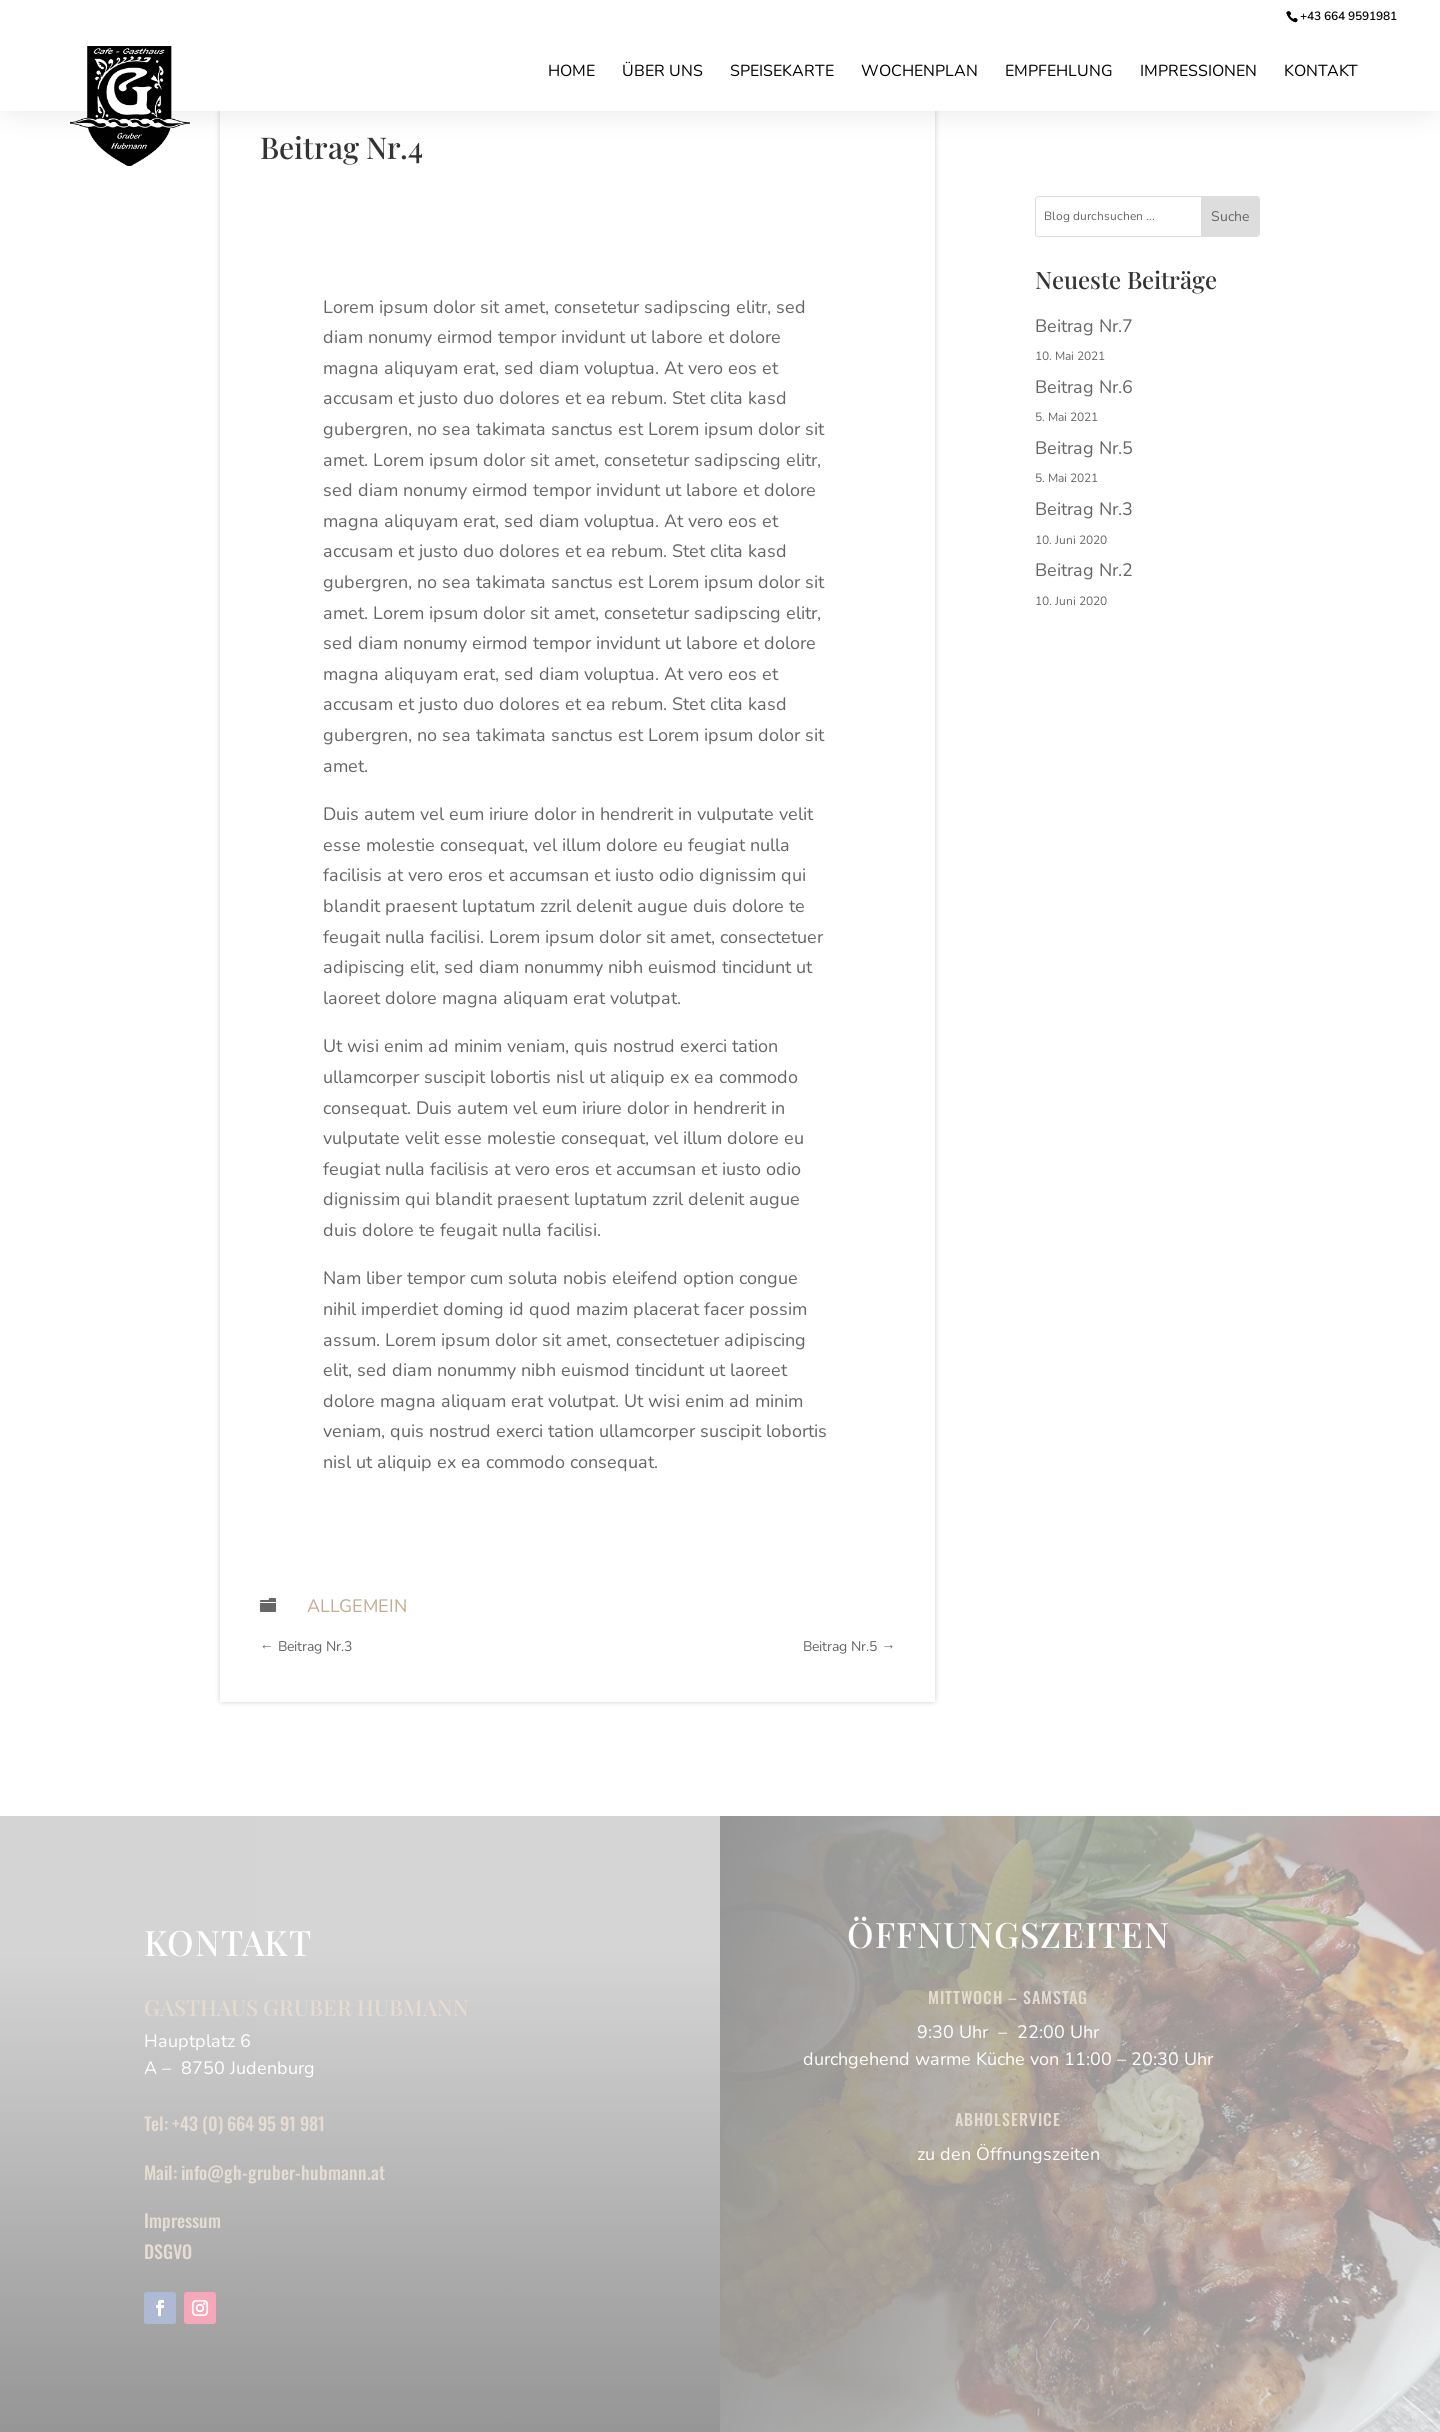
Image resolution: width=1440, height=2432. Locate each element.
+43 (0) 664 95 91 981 (248, 2123)
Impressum (182, 2220)
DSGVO (168, 2251)
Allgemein (357, 1606)
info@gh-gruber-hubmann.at (283, 2172)
